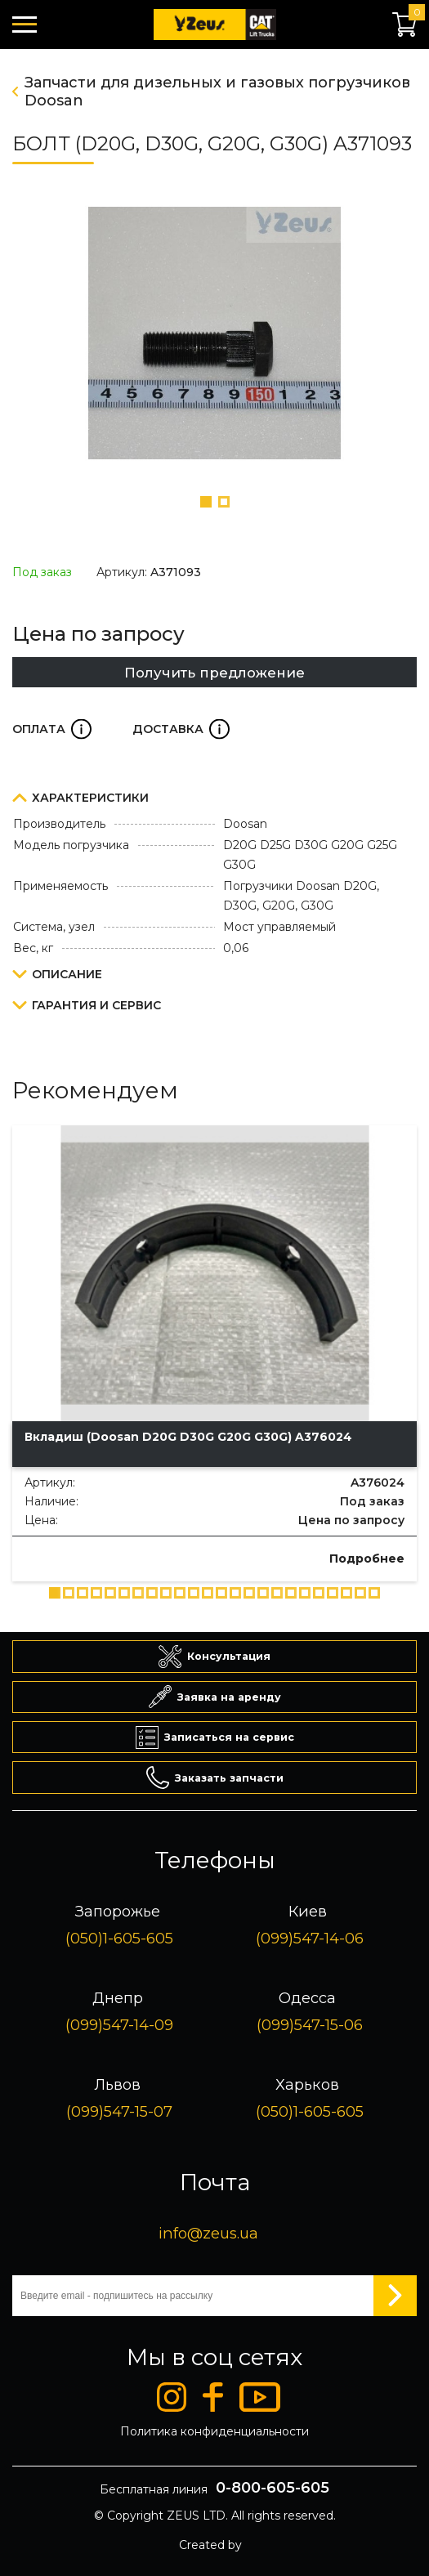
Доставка (181, 729)
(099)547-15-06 (310, 2024)
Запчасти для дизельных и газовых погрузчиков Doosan (217, 92)
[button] (206, 502)
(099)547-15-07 (119, 2111)
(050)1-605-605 (119, 1938)
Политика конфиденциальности (214, 2431)
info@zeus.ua (208, 2233)
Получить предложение (214, 672)
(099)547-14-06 (310, 1938)
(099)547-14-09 (119, 2024)
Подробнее (366, 1558)
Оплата (52, 729)
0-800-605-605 (272, 2488)
